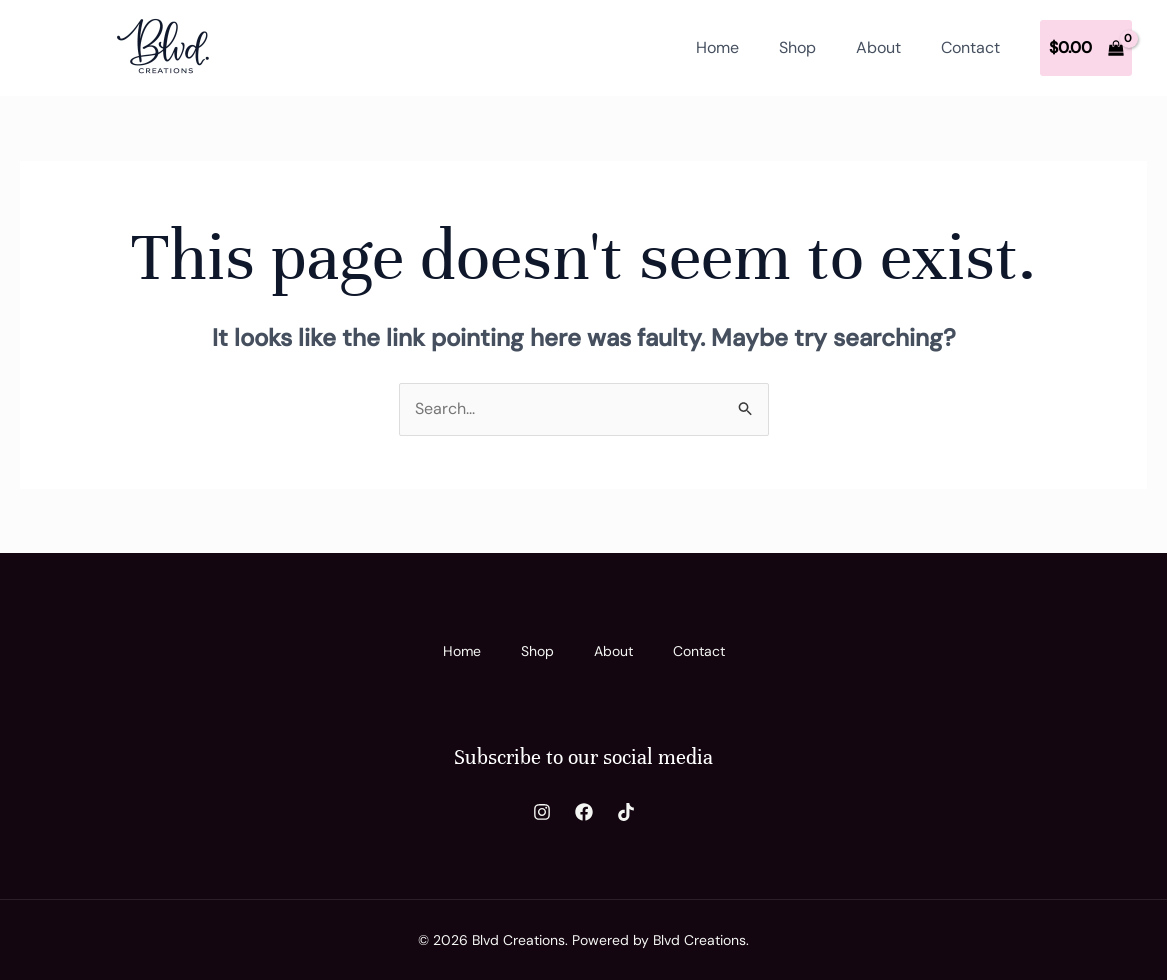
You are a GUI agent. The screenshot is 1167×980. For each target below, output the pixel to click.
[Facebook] (584, 812)
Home (717, 47)
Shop (797, 47)
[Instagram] (542, 812)
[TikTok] (626, 812)
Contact (970, 47)
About (878, 47)
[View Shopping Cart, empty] (1086, 48)
